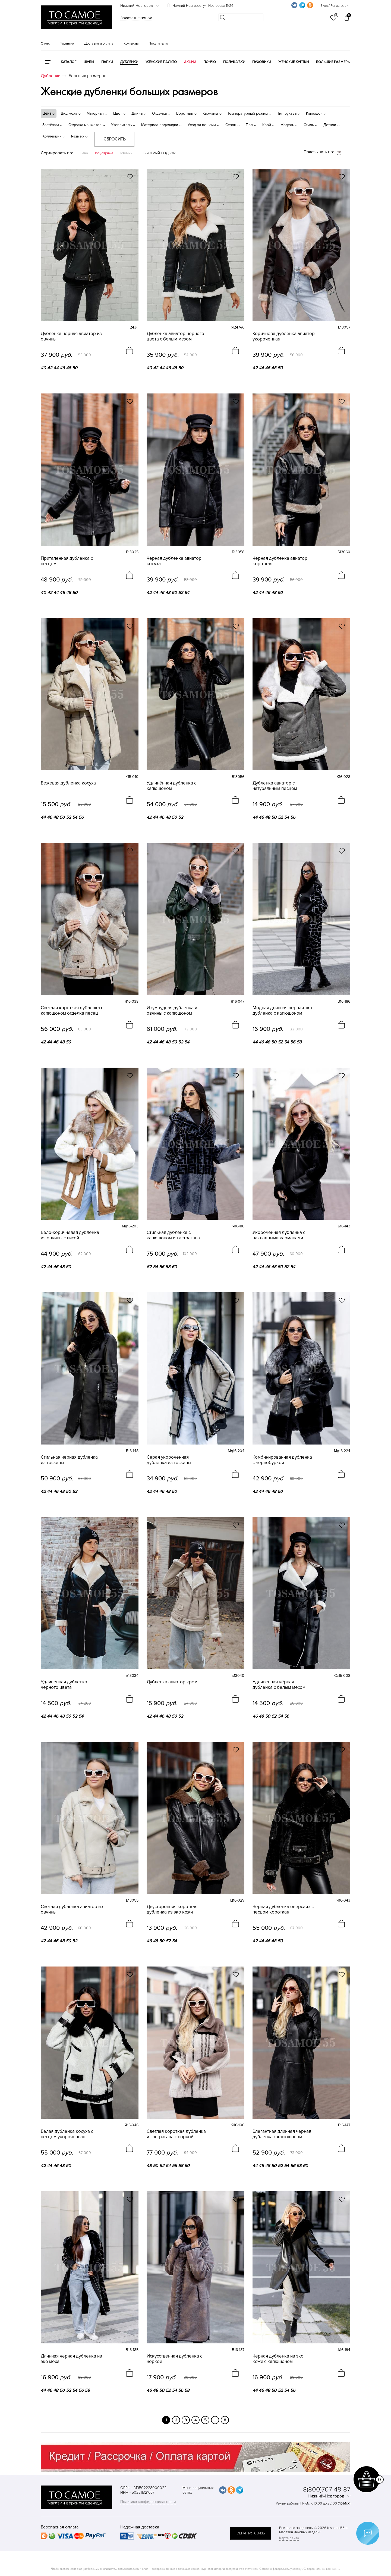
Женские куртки (293, 62)
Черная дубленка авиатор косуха (174, 561)
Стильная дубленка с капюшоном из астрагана (173, 1235)
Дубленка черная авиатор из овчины (71, 336)
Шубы (89, 62)
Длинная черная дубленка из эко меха (71, 2358)
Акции (190, 62)
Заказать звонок (136, 17)
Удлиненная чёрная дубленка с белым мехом (279, 1684)
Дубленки (129, 62)
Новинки (126, 153)
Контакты (131, 43)
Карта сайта (289, 2538)
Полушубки (234, 62)
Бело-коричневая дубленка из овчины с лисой (70, 1235)
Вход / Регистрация (335, 6)
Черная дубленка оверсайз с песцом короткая (283, 1909)
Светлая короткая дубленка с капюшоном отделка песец (72, 1010)
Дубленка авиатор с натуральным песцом (275, 785)
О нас (45, 43)
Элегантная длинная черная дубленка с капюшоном (282, 2134)
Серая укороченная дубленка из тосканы (169, 1460)
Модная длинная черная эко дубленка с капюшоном (282, 1010)
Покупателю (158, 43)
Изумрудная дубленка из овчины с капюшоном (173, 1010)
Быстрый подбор (159, 153)
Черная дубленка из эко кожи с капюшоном (278, 2358)
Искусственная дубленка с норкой (174, 2358)
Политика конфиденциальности (148, 2501)
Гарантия (67, 43)
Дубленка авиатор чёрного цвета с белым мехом (175, 336)
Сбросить (114, 139)
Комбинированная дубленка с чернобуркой (282, 1460)
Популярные (103, 153)
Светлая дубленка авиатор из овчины (72, 1909)
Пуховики (261, 62)
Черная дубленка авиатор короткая (280, 561)
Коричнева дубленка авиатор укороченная (284, 336)
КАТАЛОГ (68, 62)
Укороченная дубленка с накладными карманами (279, 1235)
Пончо (209, 62)
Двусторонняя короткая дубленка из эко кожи (172, 1909)
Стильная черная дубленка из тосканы (69, 1460)
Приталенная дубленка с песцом (67, 561)
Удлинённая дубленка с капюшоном (171, 785)
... (215, 2420)
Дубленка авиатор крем (172, 1682)
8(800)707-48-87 (326, 2489)
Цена (84, 153)
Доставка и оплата (98, 43)
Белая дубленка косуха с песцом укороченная (67, 2134)
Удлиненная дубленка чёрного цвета (64, 1684)
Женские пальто (161, 62)
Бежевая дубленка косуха (68, 783)
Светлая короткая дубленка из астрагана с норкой (176, 2134)
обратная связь (251, 2533)
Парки (107, 62)
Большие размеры (333, 62)
